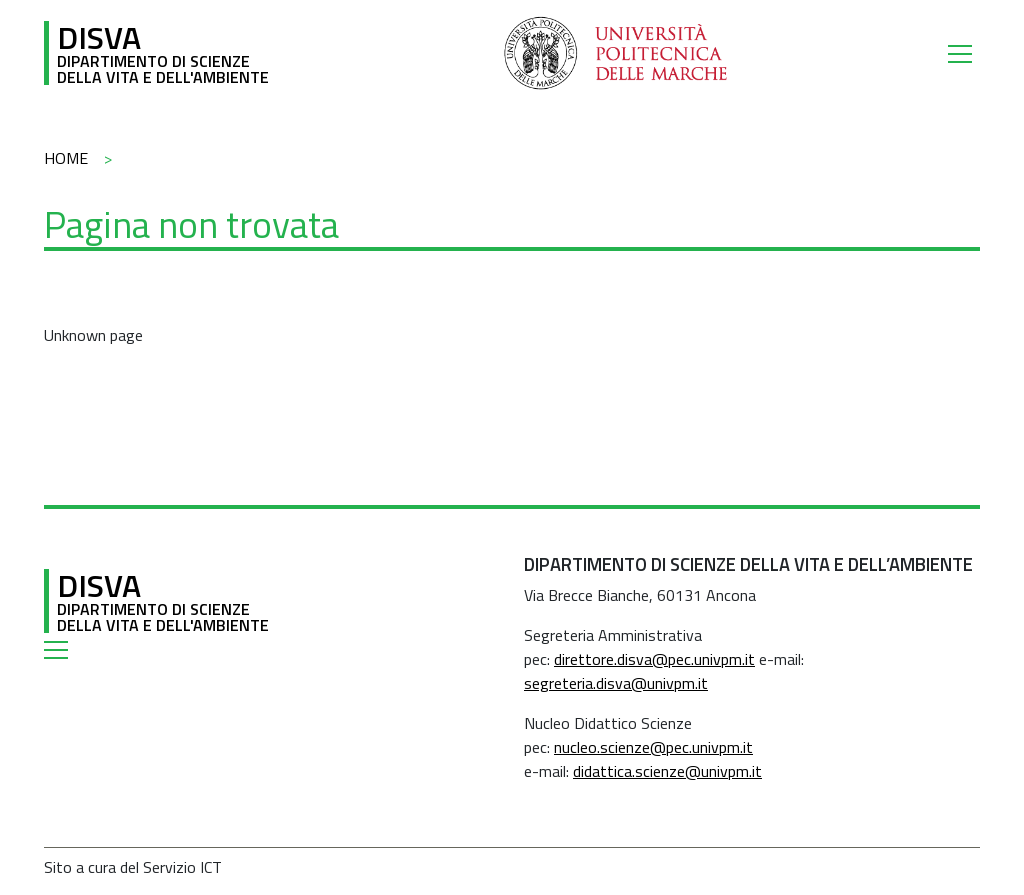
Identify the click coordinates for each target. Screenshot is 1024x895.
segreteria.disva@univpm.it (616, 683)
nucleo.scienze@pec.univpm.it (653, 747)
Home (66, 158)
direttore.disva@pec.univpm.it (654, 659)
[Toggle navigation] (964, 53)
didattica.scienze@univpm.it (667, 771)
